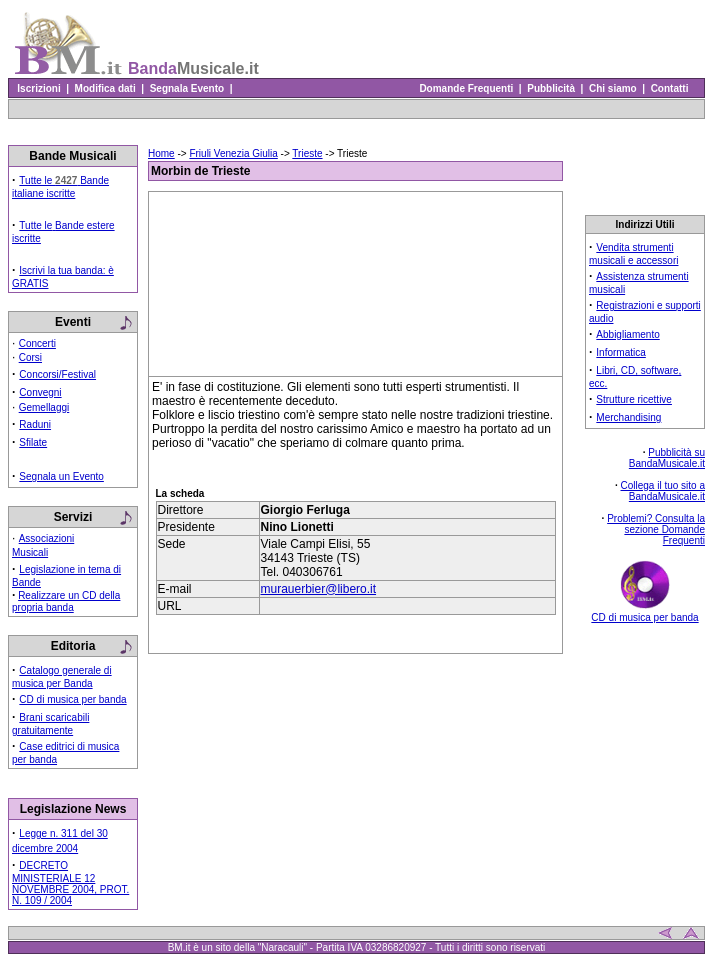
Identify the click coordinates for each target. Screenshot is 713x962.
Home (161, 153)
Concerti (37, 343)
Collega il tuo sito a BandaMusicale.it (663, 491)
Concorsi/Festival (57, 374)
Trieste (307, 153)
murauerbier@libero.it (319, 589)
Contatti (669, 88)
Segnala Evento (187, 88)
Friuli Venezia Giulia (233, 153)
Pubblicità (551, 88)
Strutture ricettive (634, 399)
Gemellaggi (44, 407)
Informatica (620, 352)
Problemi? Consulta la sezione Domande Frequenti (656, 529)
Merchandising (628, 417)
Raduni (35, 424)
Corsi (30, 357)
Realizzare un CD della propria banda (66, 601)
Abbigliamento (627, 334)
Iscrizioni (39, 88)
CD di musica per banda (72, 699)
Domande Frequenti (466, 88)
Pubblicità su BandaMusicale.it (667, 458)
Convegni (40, 392)
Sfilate (33, 442)
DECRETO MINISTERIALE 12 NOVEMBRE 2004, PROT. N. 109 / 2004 (70, 883)
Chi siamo (612, 88)
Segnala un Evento (61, 476)
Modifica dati (105, 88)
